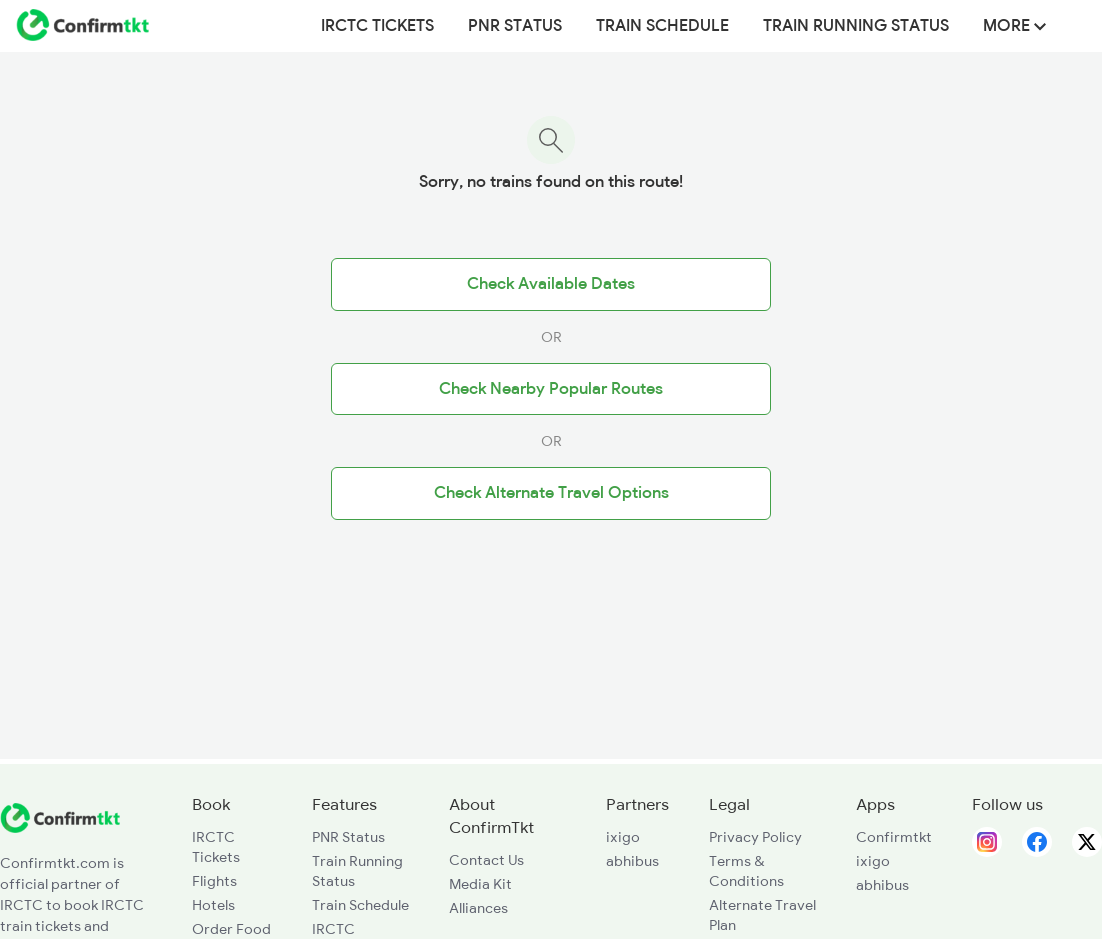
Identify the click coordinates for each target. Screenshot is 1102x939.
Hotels (213, 905)
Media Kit (480, 884)
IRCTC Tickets (377, 26)
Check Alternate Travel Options (551, 493)
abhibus (632, 861)
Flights (214, 881)
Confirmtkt (894, 837)
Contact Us (486, 860)
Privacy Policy (755, 837)
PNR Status (515, 26)
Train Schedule (662, 26)
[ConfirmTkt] (60, 828)
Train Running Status (856, 26)
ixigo (623, 837)
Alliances (478, 908)
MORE (1014, 26)
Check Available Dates (551, 284)
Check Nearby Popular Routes (551, 389)
